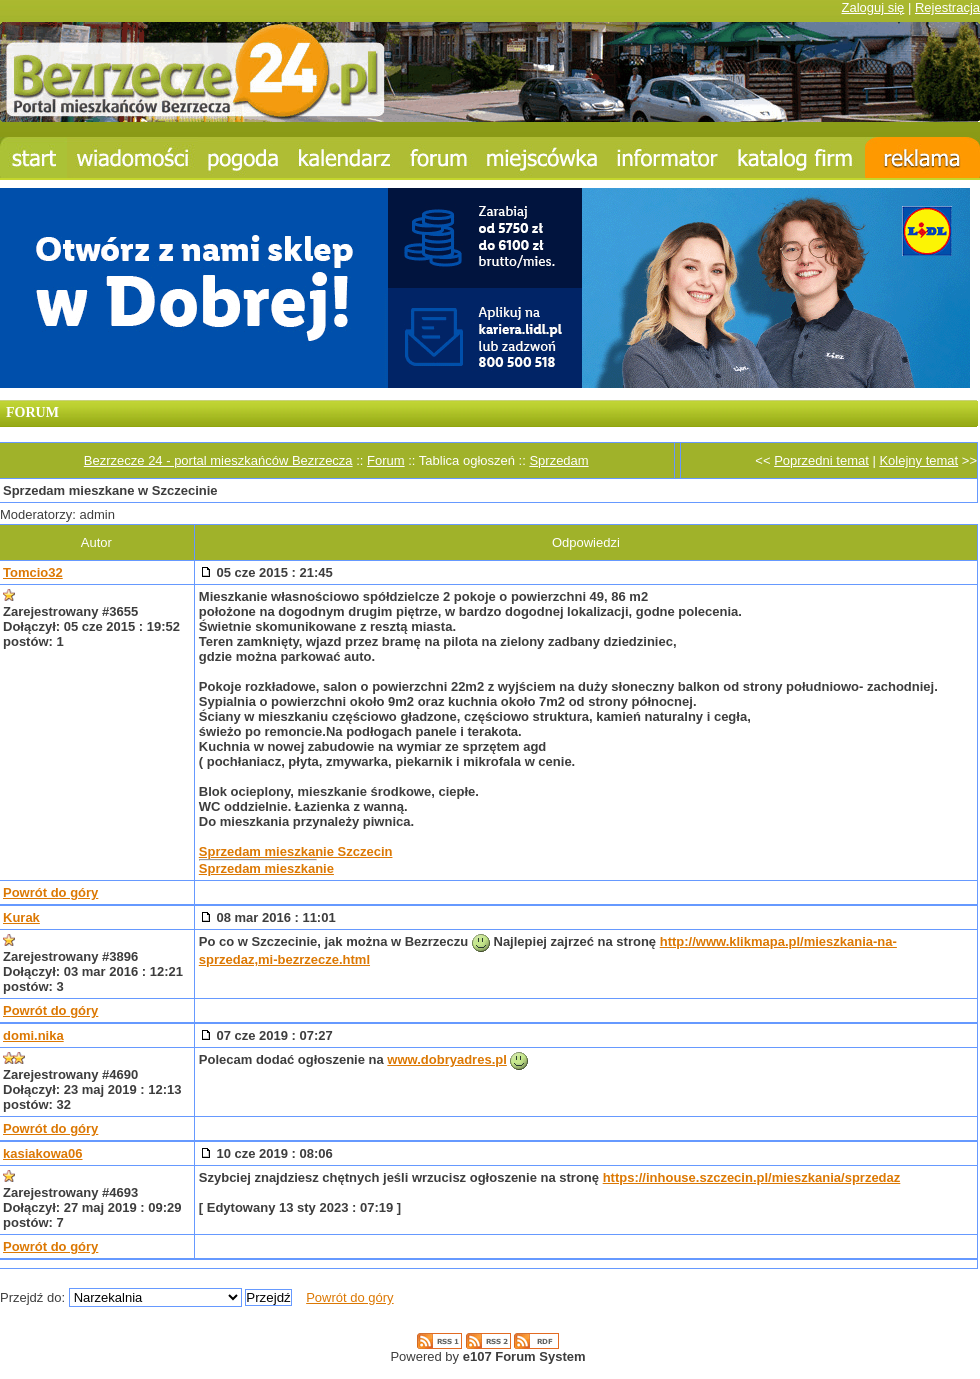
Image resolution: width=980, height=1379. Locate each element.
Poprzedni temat (821, 460)
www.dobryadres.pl (446, 1059)
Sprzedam (558, 460)
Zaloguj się (872, 7)
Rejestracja (947, 7)
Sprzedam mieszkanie (266, 868)
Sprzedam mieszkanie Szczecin (296, 851)
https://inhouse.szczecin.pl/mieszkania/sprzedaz (752, 1177)
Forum (386, 460)
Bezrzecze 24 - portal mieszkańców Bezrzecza (218, 460)
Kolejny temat (918, 460)
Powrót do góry (50, 892)
